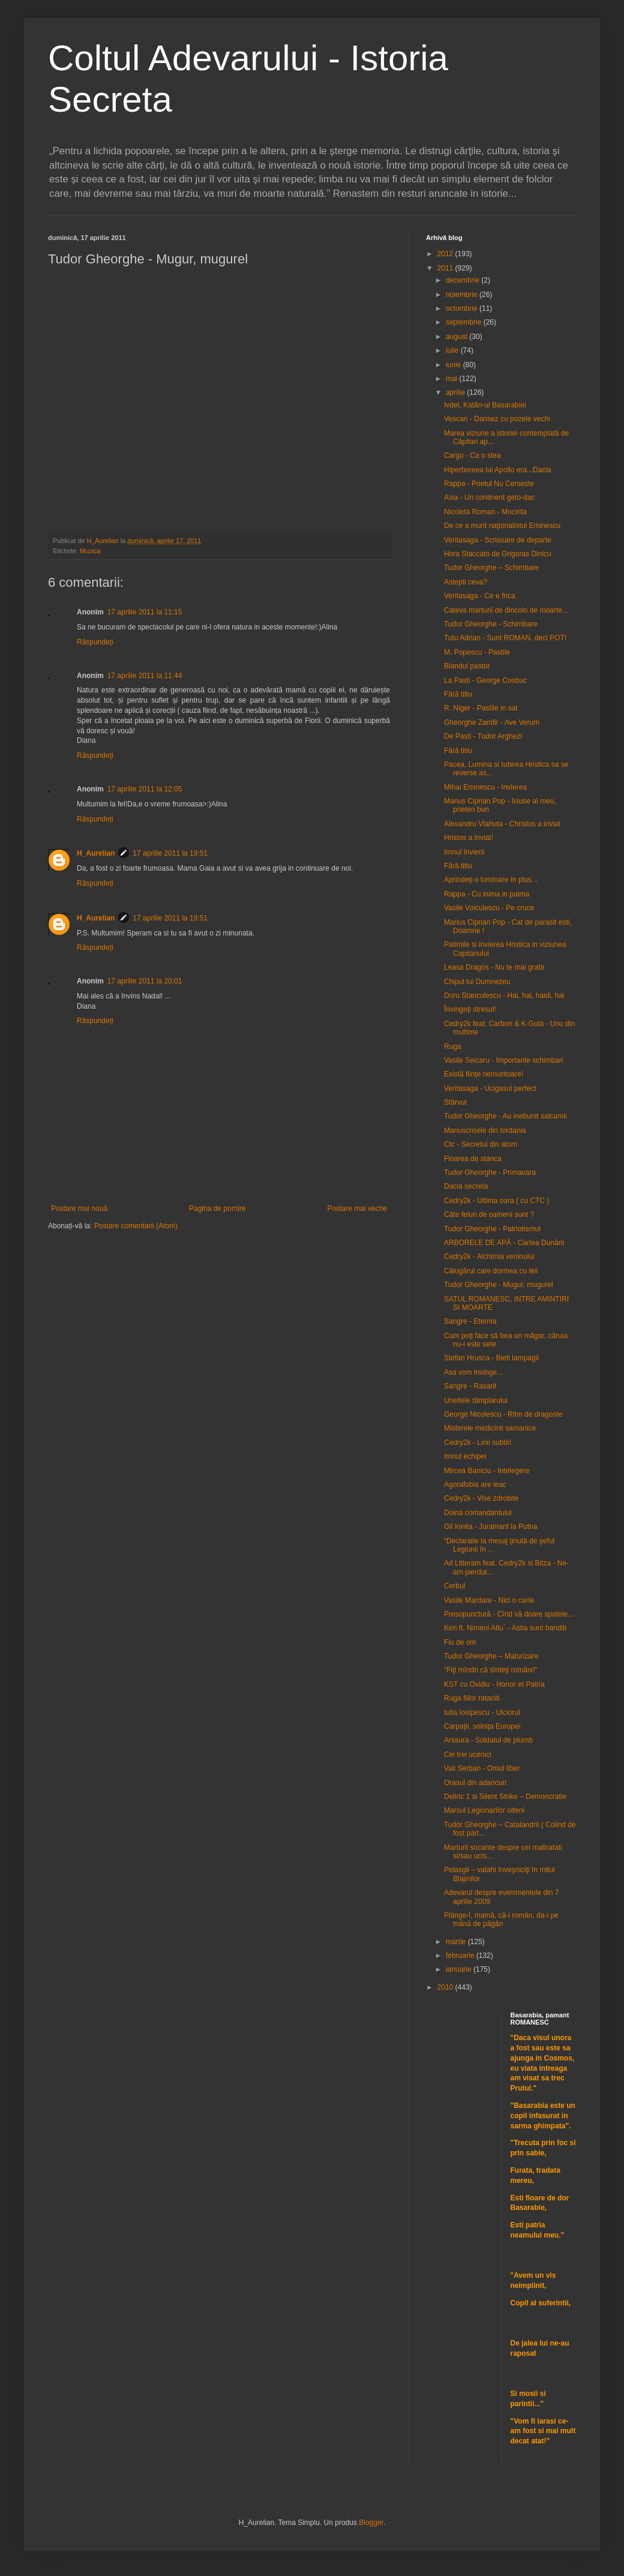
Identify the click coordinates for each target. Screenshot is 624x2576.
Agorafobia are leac (475, 1484)
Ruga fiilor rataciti (472, 1698)
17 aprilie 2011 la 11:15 (144, 612)
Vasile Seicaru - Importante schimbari (503, 1060)
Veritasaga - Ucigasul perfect (490, 1088)
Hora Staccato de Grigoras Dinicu (497, 554)
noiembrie (462, 294)
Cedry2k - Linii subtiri (477, 1442)
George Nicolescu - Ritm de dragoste (503, 1414)
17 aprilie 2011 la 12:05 (144, 789)
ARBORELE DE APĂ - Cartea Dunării (504, 1242)
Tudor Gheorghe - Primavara (490, 1172)
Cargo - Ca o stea (472, 455)
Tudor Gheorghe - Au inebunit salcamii (505, 1116)
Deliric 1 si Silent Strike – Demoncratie (505, 1796)
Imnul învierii (464, 852)
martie (457, 1942)
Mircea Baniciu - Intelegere (487, 1471)
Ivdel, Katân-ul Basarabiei (485, 405)
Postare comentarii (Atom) (136, 1226)
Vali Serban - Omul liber (482, 1768)
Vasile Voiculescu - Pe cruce (489, 908)
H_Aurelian (96, 853)
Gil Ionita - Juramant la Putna (490, 1526)
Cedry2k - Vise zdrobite (481, 1498)
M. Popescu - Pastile (477, 652)
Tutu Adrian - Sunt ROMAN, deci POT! (505, 638)
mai (453, 378)
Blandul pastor (467, 666)
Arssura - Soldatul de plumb (488, 1740)
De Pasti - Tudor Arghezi (483, 736)
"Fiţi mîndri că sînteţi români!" (491, 1670)
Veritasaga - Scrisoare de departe (497, 540)
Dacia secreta (466, 1186)
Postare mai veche (357, 1208)
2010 (446, 1987)
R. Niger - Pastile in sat (481, 708)
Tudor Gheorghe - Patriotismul (492, 1229)
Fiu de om (460, 1642)
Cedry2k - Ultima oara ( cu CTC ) (496, 1200)
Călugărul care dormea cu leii (491, 1271)
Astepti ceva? (465, 582)
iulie (453, 350)
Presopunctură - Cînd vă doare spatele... (509, 1614)
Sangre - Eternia (470, 1321)
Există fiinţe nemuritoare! (483, 1074)
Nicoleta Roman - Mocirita (485, 512)
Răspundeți (95, 642)
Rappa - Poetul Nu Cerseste (489, 483)
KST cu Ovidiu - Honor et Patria (494, 1684)
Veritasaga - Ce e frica (479, 596)
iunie (454, 365)
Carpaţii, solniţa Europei (482, 1726)
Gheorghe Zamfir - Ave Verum (491, 722)
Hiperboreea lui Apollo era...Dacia (497, 470)
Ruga (452, 1046)
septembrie (465, 322)
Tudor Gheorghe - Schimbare (491, 624)
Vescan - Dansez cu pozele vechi (497, 419)
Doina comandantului (478, 1513)
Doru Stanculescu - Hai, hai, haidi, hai (504, 995)
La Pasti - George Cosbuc (485, 680)
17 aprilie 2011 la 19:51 (170, 853)
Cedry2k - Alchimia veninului (489, 1256)
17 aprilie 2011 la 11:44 (144, 675)
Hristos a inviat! (468, 837)
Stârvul (455, 1102)
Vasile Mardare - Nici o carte (489, 1600)
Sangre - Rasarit (470, 1386)
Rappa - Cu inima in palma (486, 894)
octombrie (462, 308)
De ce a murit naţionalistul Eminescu (502, 525)
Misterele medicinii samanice (490, 1428)
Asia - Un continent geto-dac (489, 497)
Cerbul (454, 1586)
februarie (461, 1955)
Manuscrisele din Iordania (485, 1130)
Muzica (90, 550)
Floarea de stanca (473, 1158)
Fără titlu (458, 694)
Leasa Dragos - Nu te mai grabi (494, 967)
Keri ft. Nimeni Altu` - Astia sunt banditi (505, 1628)
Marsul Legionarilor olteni (484, 1810)
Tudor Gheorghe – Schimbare (491, 567)
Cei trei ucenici (467, 1754)
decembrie (463, 280)
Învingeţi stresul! (470, 1009)
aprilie (456, 392)
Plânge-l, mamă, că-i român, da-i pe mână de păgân (501, 1919)
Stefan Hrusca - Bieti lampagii (491, 1358)
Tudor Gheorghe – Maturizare (491, 1656)
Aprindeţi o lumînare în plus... (491, 879)
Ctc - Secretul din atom (480, 1144)
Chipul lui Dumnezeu (477, 981)
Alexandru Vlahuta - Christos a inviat (502, 824)
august (457, 336)
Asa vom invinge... (473, 1372)
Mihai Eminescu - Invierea (485, 787)
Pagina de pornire (217, 1208)
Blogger (371, 2522)
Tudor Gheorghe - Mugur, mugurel (498, 1284)
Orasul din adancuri (475, 1783)
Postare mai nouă (79, 1208)
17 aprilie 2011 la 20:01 (144, 981)
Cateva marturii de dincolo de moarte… (506, 610)
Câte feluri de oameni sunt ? (489, 1214)
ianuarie (459, 1969)
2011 (446, 268)
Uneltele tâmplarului (476, 1400)
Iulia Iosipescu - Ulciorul (482, 1712)
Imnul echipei (465, 1456)
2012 (446, 254)
